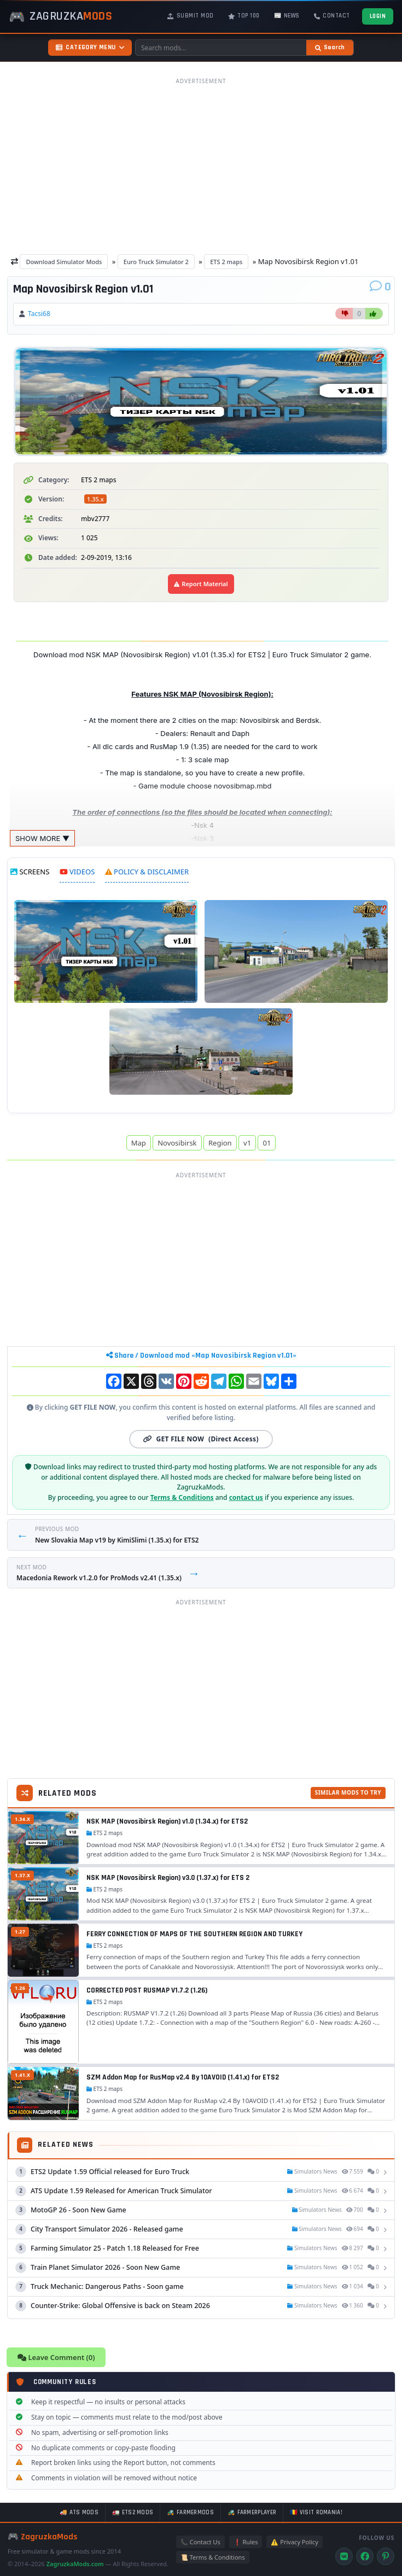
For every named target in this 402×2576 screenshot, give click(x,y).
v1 (247, 1143)
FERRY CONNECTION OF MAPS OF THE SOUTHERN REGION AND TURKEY (194, 1934)
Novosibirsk (177, 1143)
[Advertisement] (201, 165)
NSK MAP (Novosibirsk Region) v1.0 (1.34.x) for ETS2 (167, 1821)
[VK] (344, 2556)
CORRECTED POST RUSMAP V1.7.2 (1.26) (146, 1990)
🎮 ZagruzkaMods (43, 2537)
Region (220, 1143)
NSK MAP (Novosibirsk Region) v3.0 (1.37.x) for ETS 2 (167, 1878)
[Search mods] (221, 47)
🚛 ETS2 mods (132, 2512)
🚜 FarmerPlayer (252, 2512)
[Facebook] (365, 2556)
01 (267, 1143)
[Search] (329, 47)
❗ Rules (246, 2542)
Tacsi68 (39, 313)
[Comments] (380, 287)
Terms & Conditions (182, 1497)
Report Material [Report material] (201, 584)
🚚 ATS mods (79, 2512)
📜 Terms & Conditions (212, 2557)
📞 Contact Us (200, 2542)
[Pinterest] (385, 2556)
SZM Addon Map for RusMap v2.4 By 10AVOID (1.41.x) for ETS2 (182, 2077)
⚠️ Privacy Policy (294, 2542)
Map (138, 1143)
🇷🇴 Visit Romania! (316, 2512)
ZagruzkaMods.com (75, 2564)
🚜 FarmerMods (190, 2512)
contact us (246, 1497)
